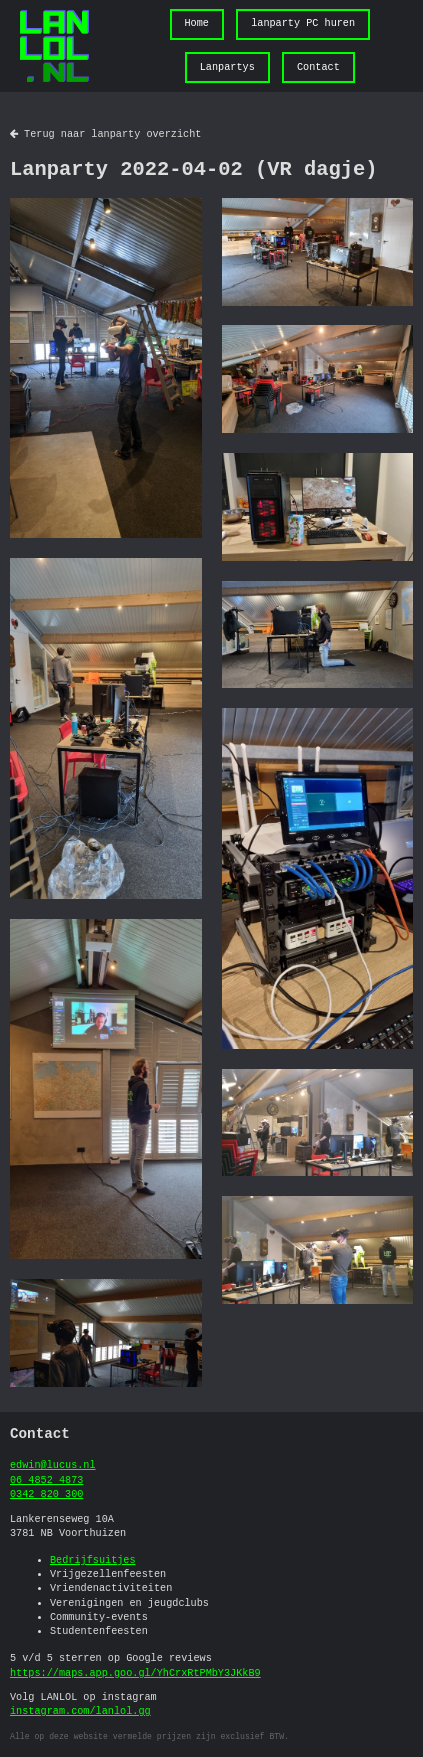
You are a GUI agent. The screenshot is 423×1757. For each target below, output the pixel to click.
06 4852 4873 (46, 1481)
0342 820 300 (46, 1495)
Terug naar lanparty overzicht (105, 135)
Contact (318, 68)
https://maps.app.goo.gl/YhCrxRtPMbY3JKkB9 (135, 1674)
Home (196, 24)
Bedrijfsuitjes (93, 1561)
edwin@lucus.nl (53, 1466)
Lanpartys (227, 68)
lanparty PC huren (303, 24)
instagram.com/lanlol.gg (80, 1712)
